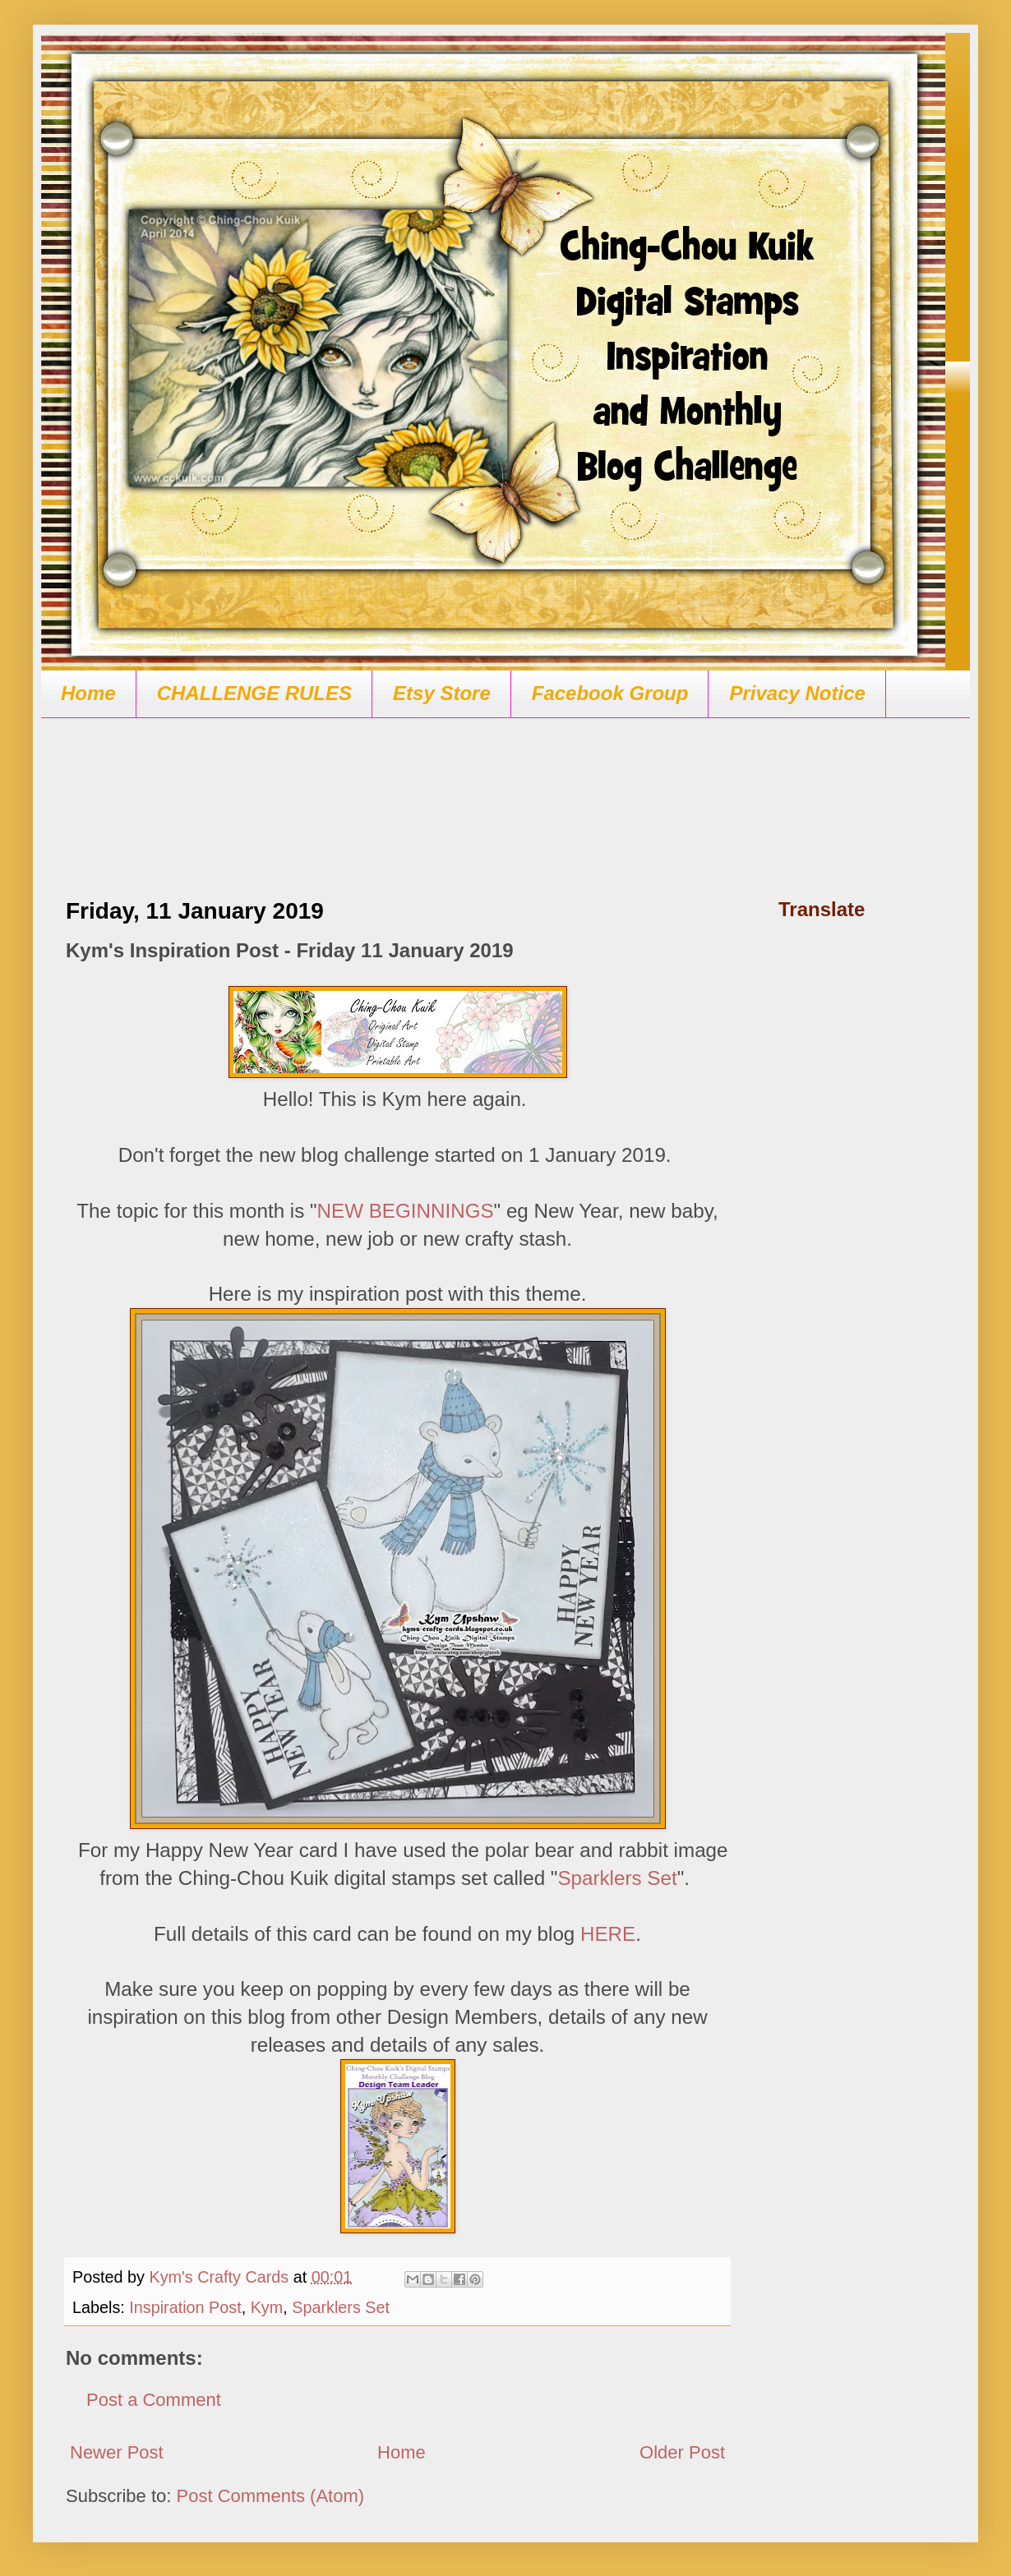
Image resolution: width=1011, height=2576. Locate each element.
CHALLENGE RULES (254, 693)
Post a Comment (153, 2399)
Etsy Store (442, 693)
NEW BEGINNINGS (405, 1211)
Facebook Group (610, 693)
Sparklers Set (616, 1878)
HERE (607, 1934)
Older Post (682, 2452)
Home (88, 693)
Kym (267, 2307)
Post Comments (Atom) (271, 2496)
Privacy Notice (797, 693)
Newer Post (117, 2452)
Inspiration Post (185, 2307)
